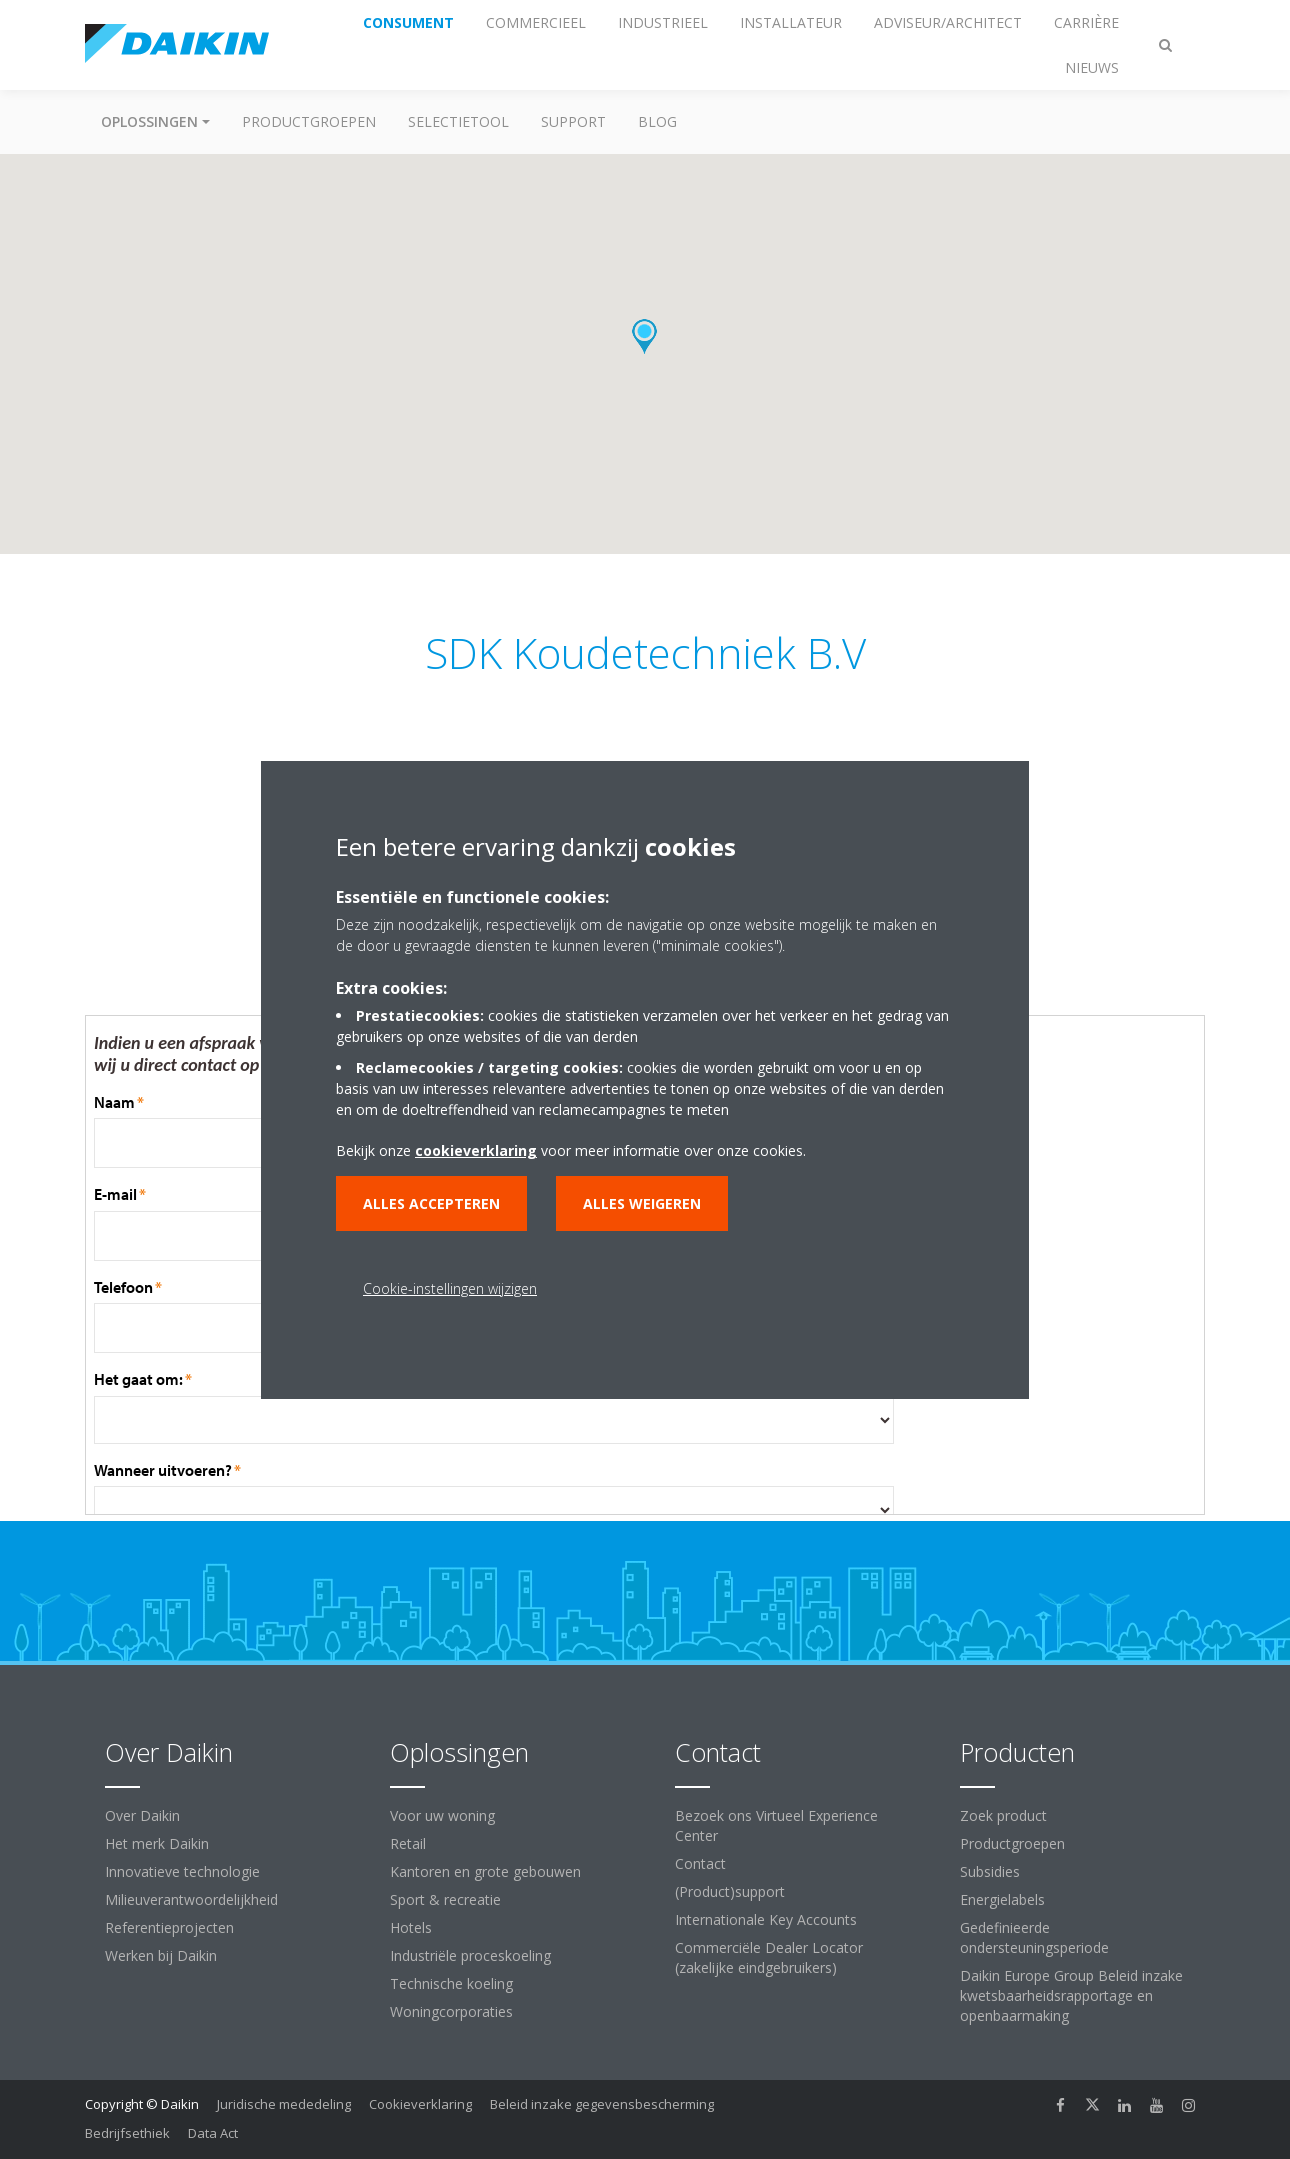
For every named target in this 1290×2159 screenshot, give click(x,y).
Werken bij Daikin (161, 1955)
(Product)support (730, 1891)
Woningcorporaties (451, 2011)
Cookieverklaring (420, 2104)
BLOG (657, 121)
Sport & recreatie (445, 1899)
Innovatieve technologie (182, 1871)
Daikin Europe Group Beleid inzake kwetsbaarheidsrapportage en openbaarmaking (1071, 1995)
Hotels (411, 1927)
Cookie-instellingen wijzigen (450, 1288)
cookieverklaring (476, 1150)
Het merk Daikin (157, 1843)
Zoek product (1003, 1815)
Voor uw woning (442, 1815)
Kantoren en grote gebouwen (485, 1871)
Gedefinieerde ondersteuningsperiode (1034, 1937)
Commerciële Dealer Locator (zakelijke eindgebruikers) (769, 1957)
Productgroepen (309, 121)
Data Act (213, 2133)
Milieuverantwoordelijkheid (191, 1899)
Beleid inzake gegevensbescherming (602, 2104)
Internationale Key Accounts (766, 1919)
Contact (700, 1863)
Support (573, 121)
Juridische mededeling (284, 2104)
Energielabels (1002, 1899)
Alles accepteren (431, 1203)
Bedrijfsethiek (127, 2133)
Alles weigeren (642, 1203)
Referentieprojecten (169, 1927)
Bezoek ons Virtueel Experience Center (776, 1825)
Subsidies (990, 1871)
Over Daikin (142, 1815)
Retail (408, 1843)
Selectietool (458, 121)
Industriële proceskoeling (470, 1955)
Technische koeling (451, 1983)
